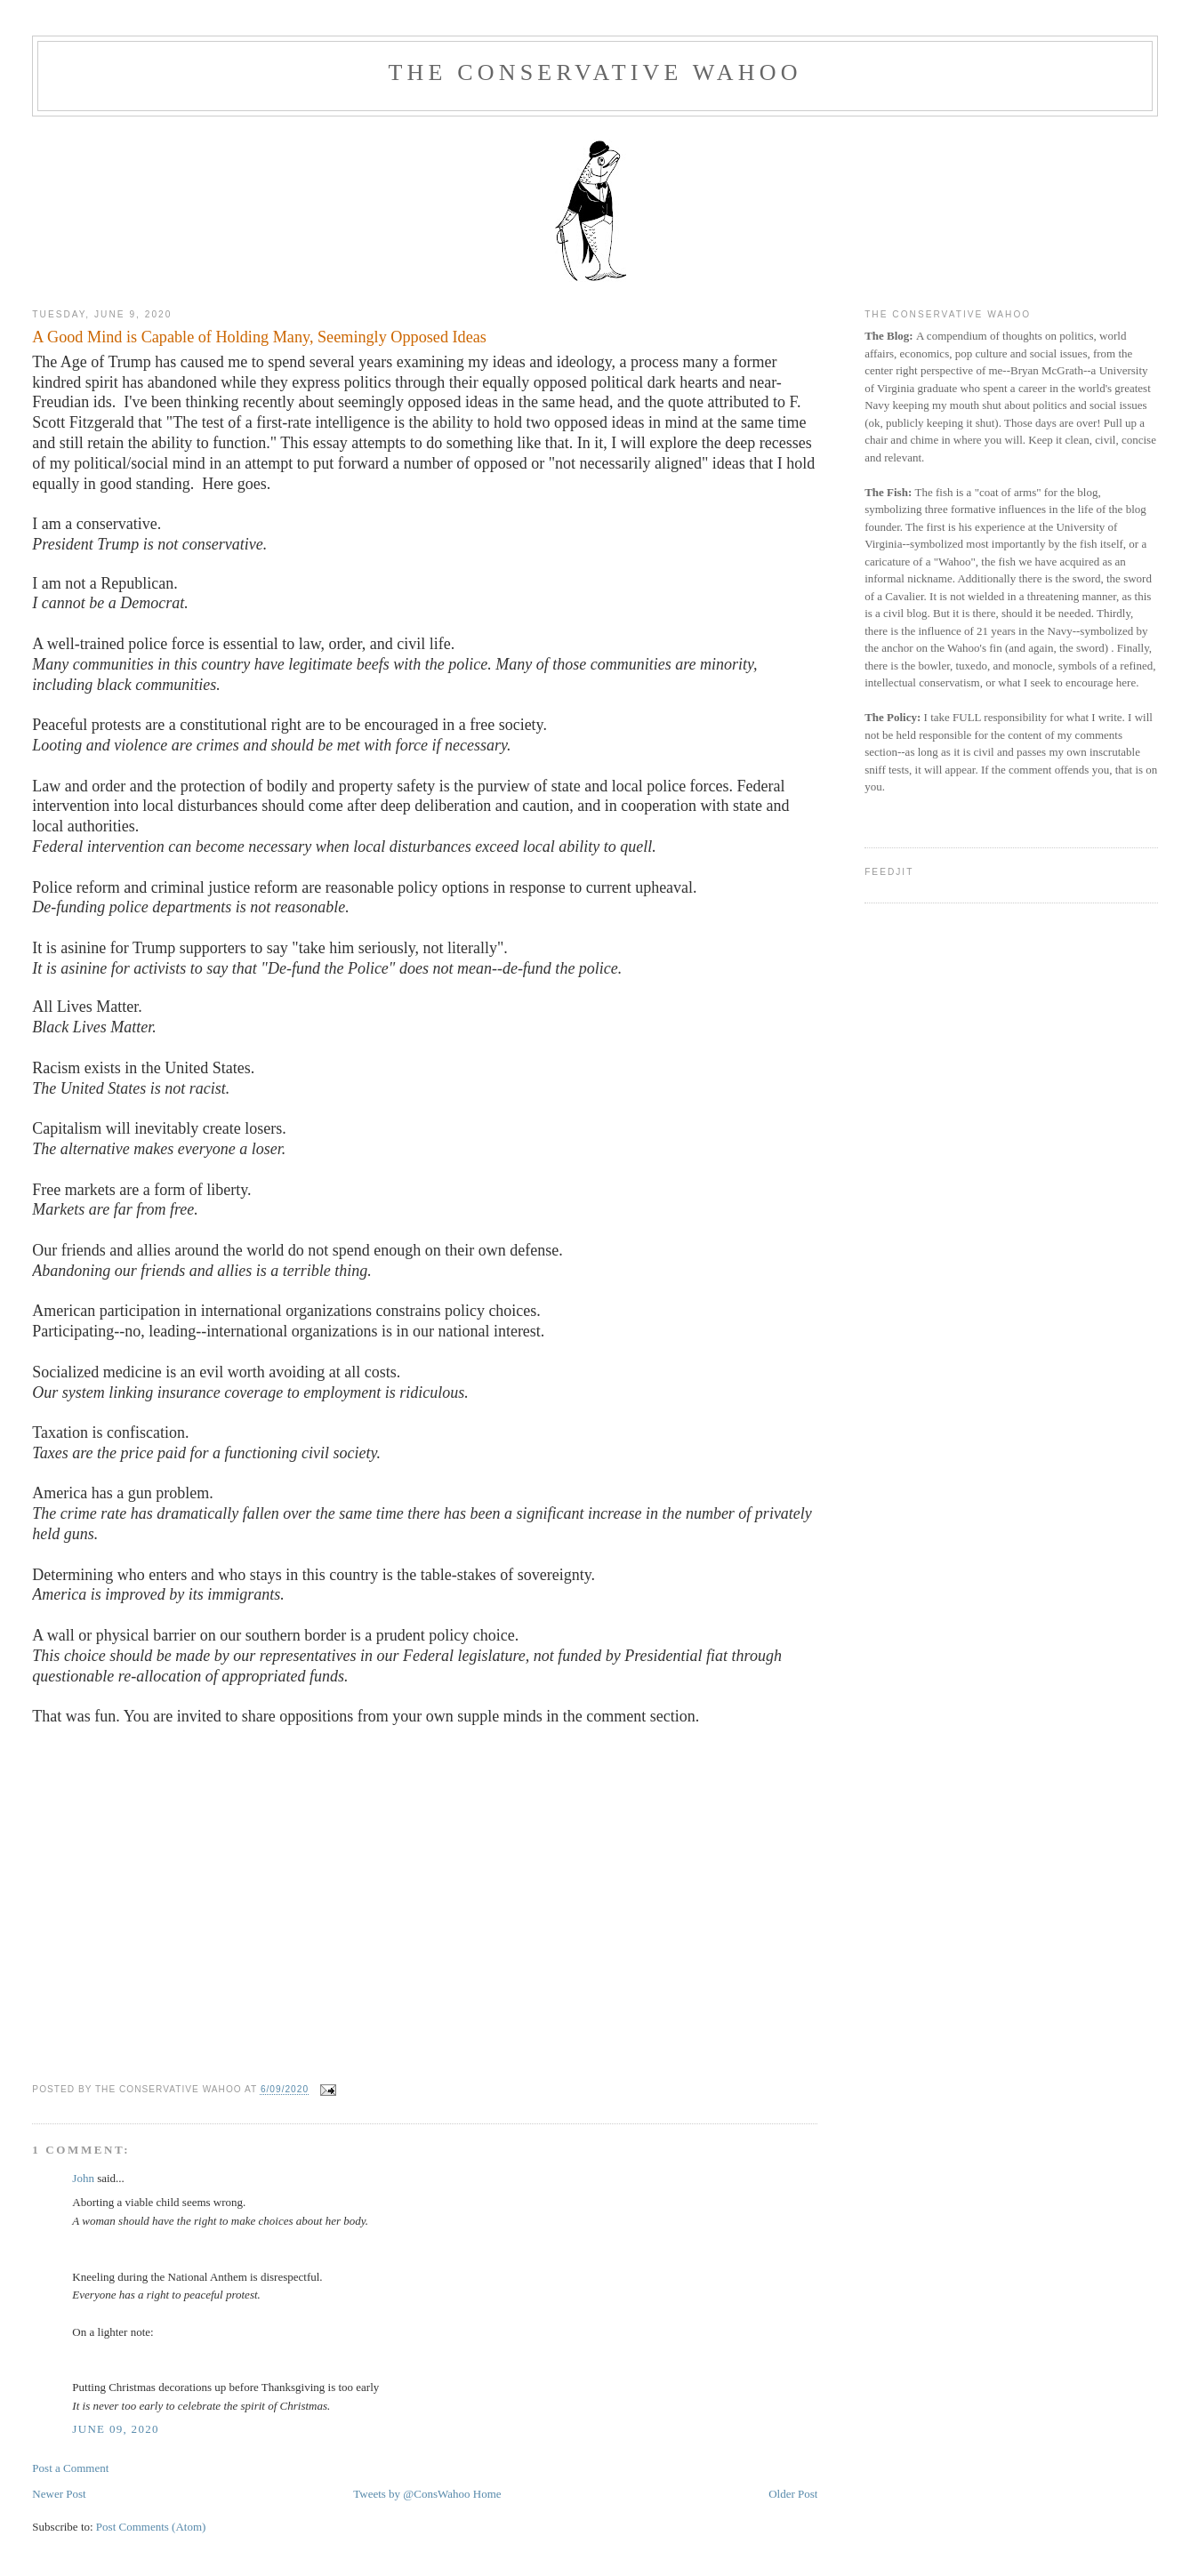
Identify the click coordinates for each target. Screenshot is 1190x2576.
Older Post (792, 2493)
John (83, 2178)
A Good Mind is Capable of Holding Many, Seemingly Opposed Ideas (259, 337)
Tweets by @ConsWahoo (411, 2493)
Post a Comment (70, 2468)
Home (487, 2493)
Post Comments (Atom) (151, 2526)
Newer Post (58, 2493)
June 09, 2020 (115, 2429)
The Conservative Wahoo (594, 72)
